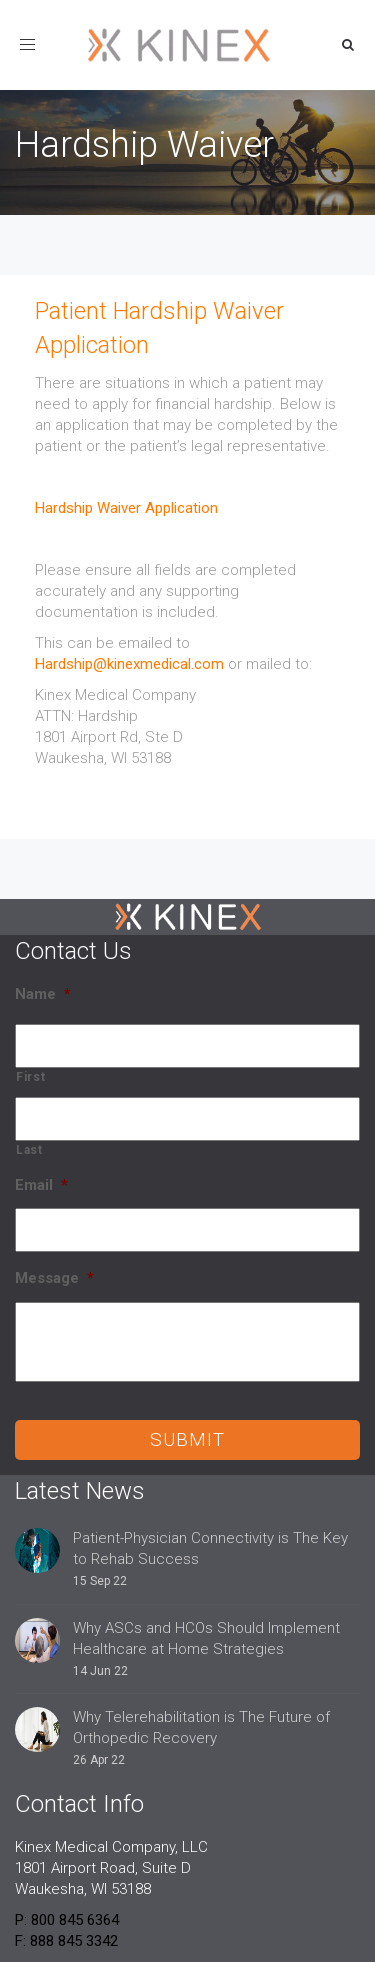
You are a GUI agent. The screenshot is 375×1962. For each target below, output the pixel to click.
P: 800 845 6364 (67, 1920)
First (30, 1077)
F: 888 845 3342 (66, 1941)
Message (54, 1278)
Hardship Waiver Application (126, 508)
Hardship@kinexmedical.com (129, 664)
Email (41, 1185)
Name (43, 994)
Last (29, 1150)
